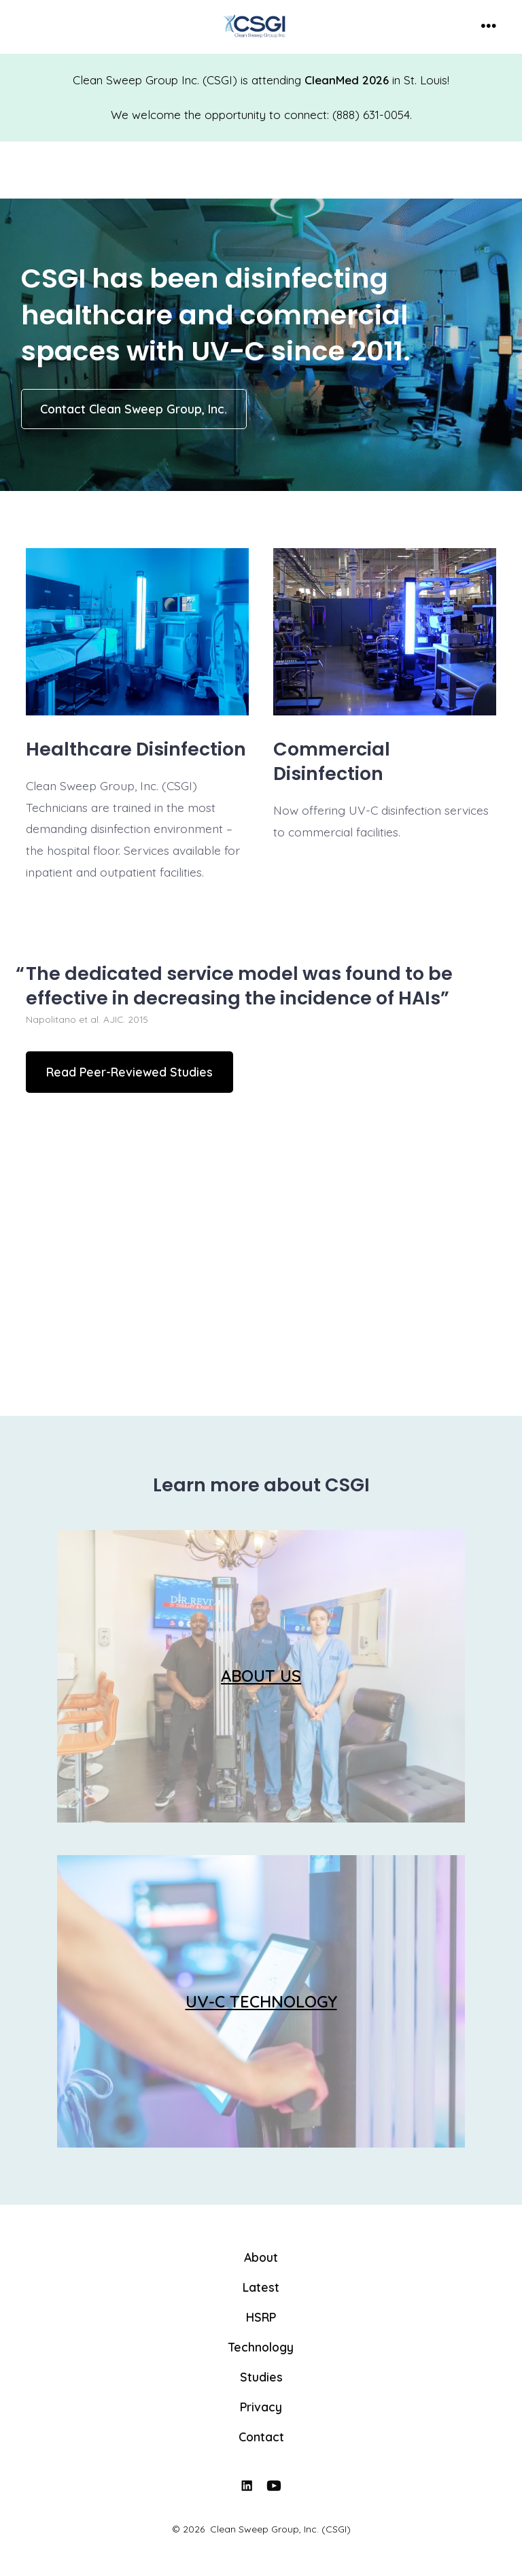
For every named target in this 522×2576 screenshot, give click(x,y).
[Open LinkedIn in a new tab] (246, 2485)
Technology (261, 2346)
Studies (261, 2376)
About (261, 2257)
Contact (261, 2436)
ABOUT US (261, 1675)
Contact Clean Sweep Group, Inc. (133, 408)
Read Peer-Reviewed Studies (129, 1071)
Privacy (261, 2406)
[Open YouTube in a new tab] (275, 2485)
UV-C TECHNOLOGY (261, 2001)
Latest (261, 2287)
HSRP (261, 2316)
